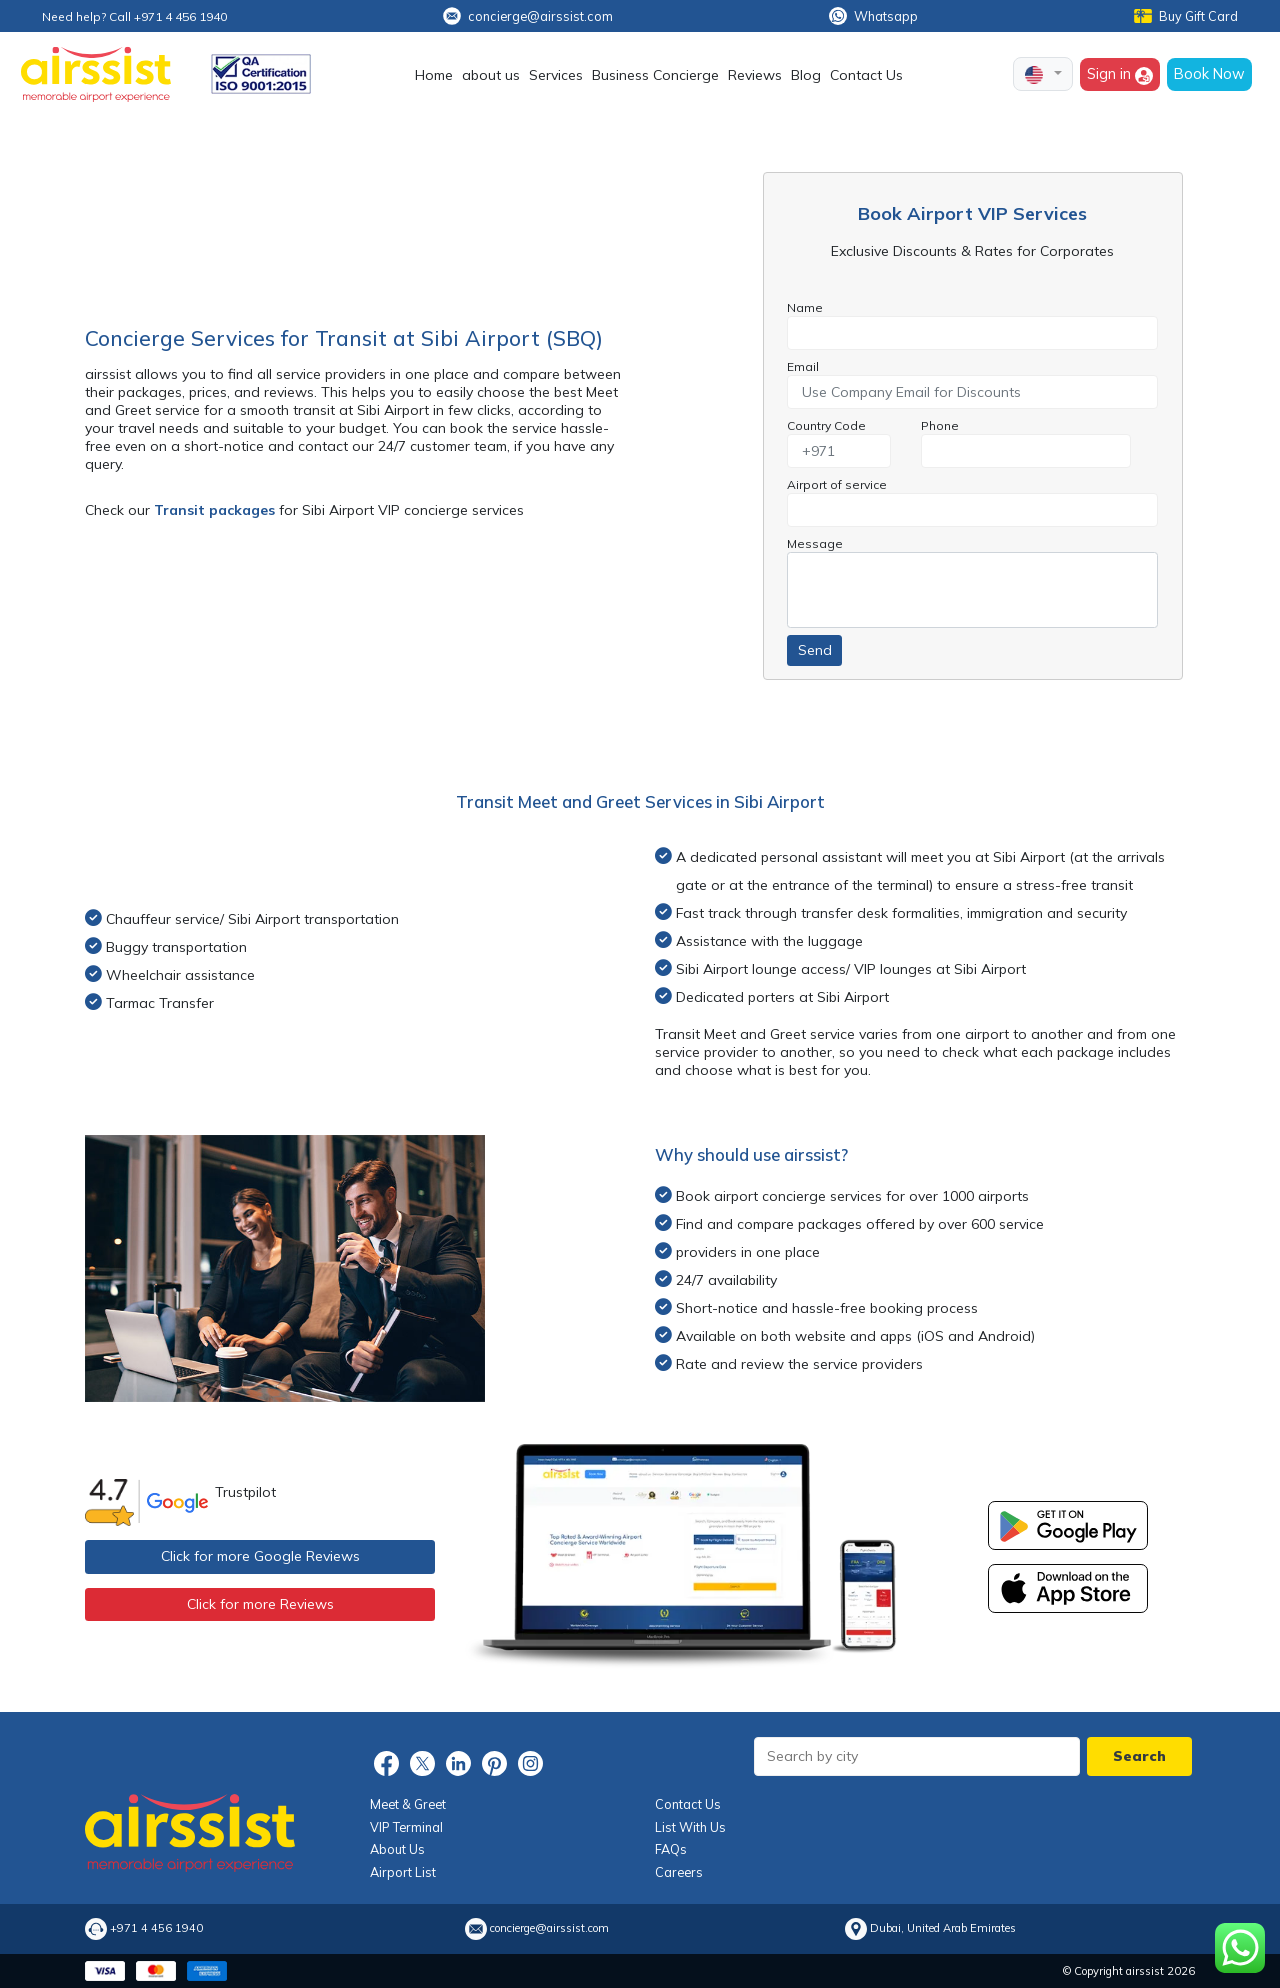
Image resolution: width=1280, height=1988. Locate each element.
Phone (940, 425)
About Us (397, 1849)
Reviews (755, 75)
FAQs (671, 1849)
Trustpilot (245, 1492)
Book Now (1209, 73)
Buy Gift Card (1186, 16)
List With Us (690, 1827)
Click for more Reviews (260, 1604)
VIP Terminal (406, 1827)
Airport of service (837, 484)
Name (805, 307)
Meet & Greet (408, 1804)
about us (491, 75)
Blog (806, 75)
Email (803, 366)
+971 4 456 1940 (156, 1928)
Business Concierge (655, 75)
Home (434, 75)
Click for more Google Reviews (260, 1556)
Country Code (826, 425)
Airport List (403, 1872)
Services (556, 75)
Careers (679, 1872)
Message (815, 543)
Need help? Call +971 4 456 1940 (134, 16)
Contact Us (866, 75)
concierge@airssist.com (528, 16)
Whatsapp (873, 16)
